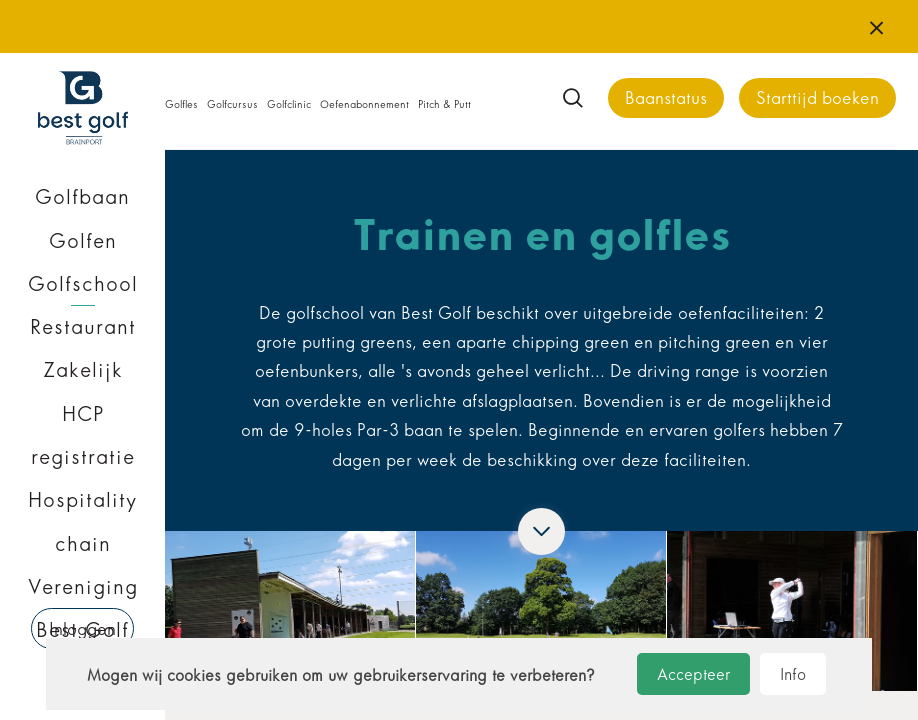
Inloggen (82, 629)
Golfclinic (289, 104)
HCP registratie (83, 435)
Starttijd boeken (817, 98)
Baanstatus (666, 98)
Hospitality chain (82, 521)
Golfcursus (232, 104)
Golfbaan (82, 197)
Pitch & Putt (444, 104)
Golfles (181, 104)
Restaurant (83, 327)
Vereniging (83, 587)
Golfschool (83, 284)
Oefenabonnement (364, 104)
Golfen (83, 241)
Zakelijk (83, 370)
